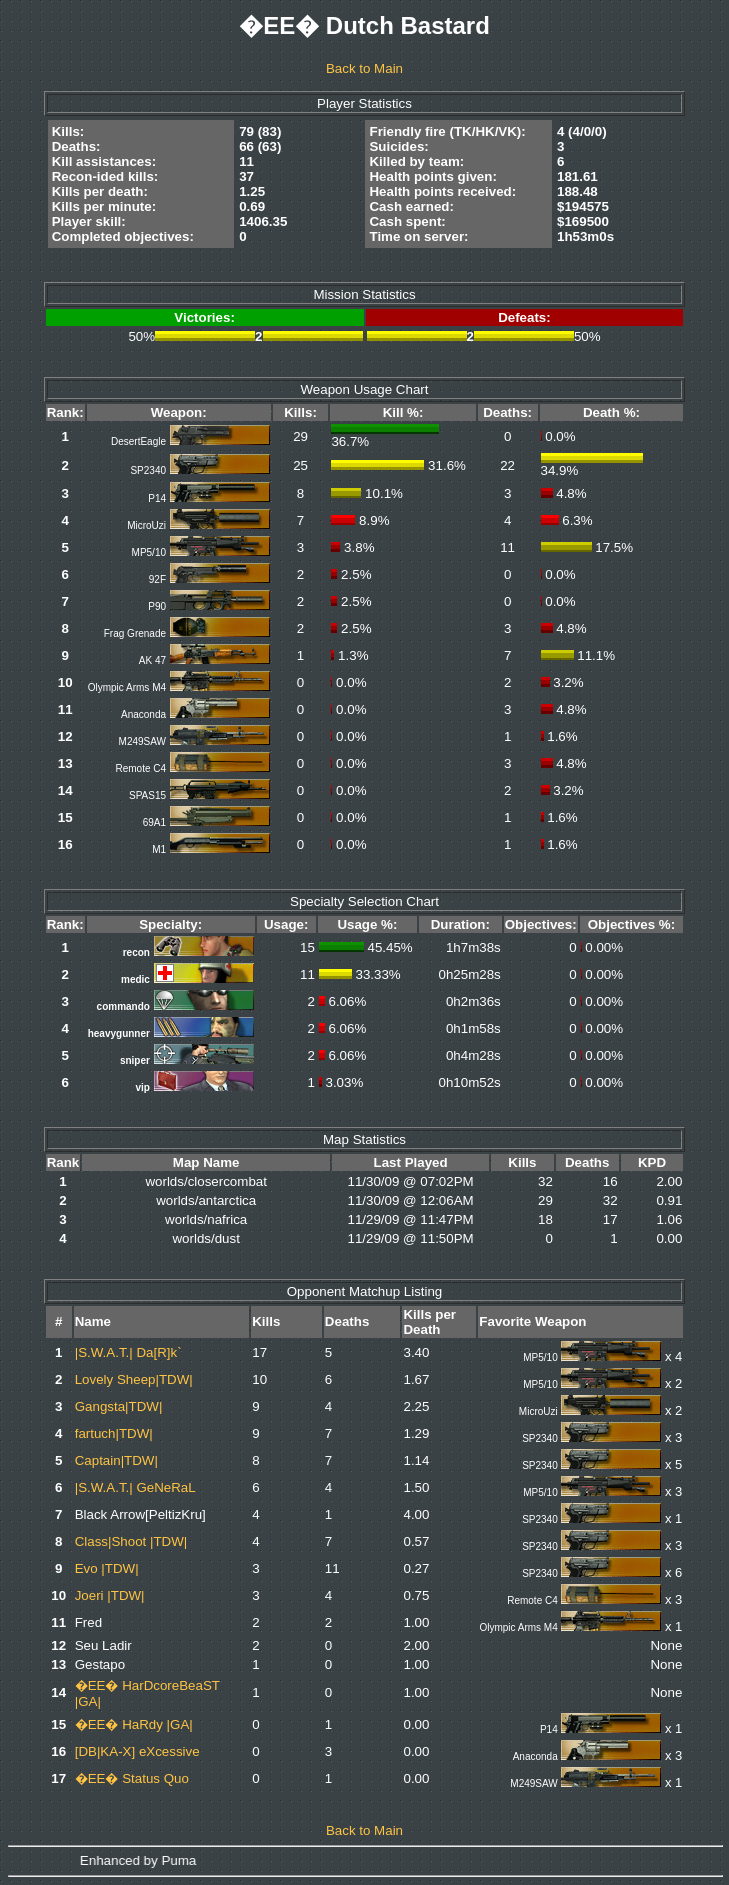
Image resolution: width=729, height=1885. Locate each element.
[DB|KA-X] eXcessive (137, 1751)
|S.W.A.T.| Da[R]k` (128, 1352)
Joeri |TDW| (110, 1595)
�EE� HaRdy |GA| (134, 1724)
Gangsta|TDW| (119, 1406)
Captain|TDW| (116, 1460)
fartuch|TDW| (114, 1433)
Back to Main (364, 68)
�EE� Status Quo (132, 1778)
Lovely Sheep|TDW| (134, 1379)
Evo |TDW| (107, 1568)
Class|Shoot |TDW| (131, 1541)
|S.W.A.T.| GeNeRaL (135, 1487)
